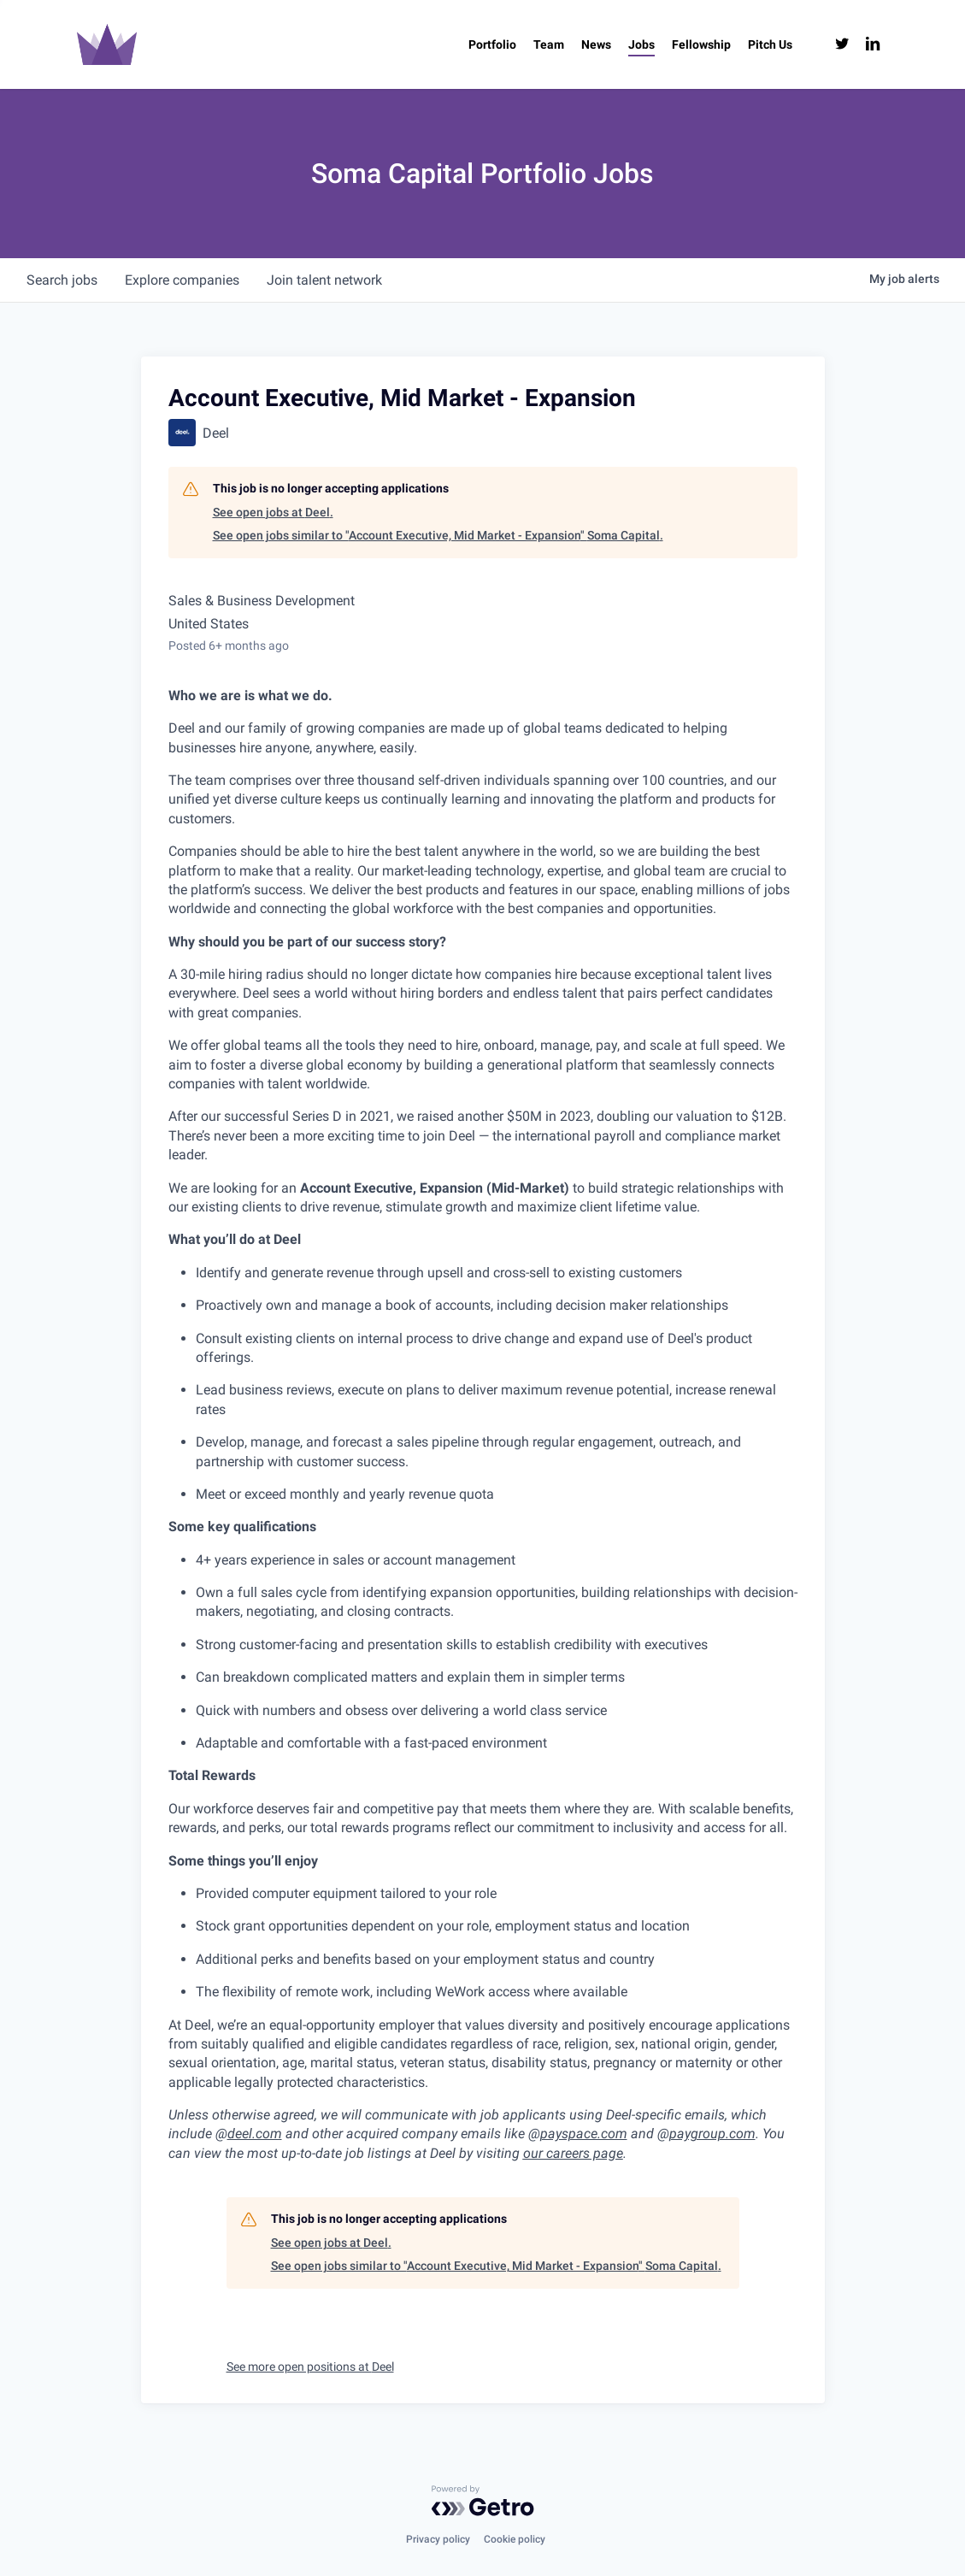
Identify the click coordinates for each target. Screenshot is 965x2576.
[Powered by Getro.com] (483, 2500)
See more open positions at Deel (310, 2366)
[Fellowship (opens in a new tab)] (701, 44)
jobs (61, 280)
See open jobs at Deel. (273, 512)
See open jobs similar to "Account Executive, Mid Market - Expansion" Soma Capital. (438, 535)
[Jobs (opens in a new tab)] (641, 44)
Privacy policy (438, 2539)
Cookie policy (514, 2539)
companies (182, 280)
